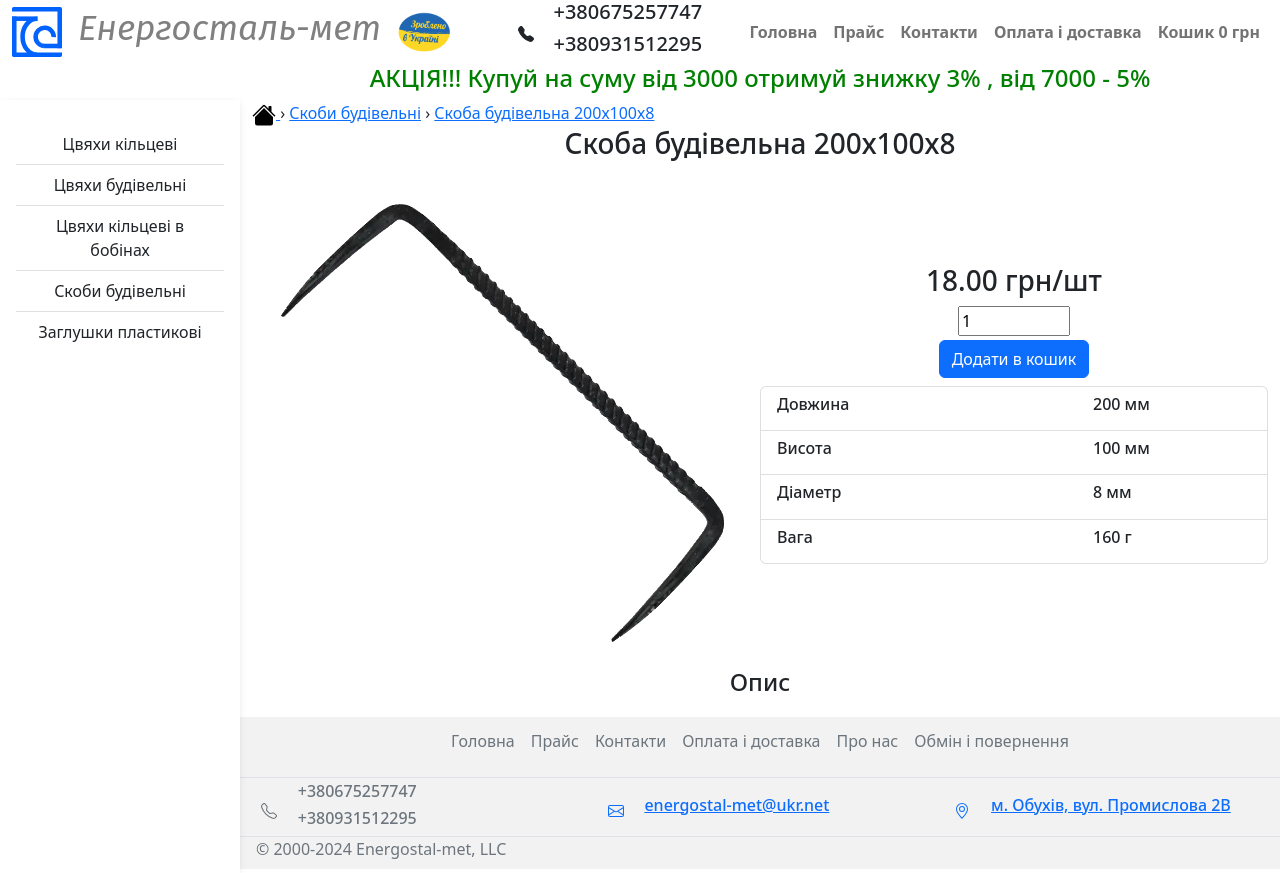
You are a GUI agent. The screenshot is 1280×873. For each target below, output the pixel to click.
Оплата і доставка (751, 741)
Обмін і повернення (991, 741)
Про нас (867, 741)
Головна (483, 741)
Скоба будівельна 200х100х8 (544, 113)
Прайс (555, 741)
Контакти (630, 741)
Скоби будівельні (355, 113)
